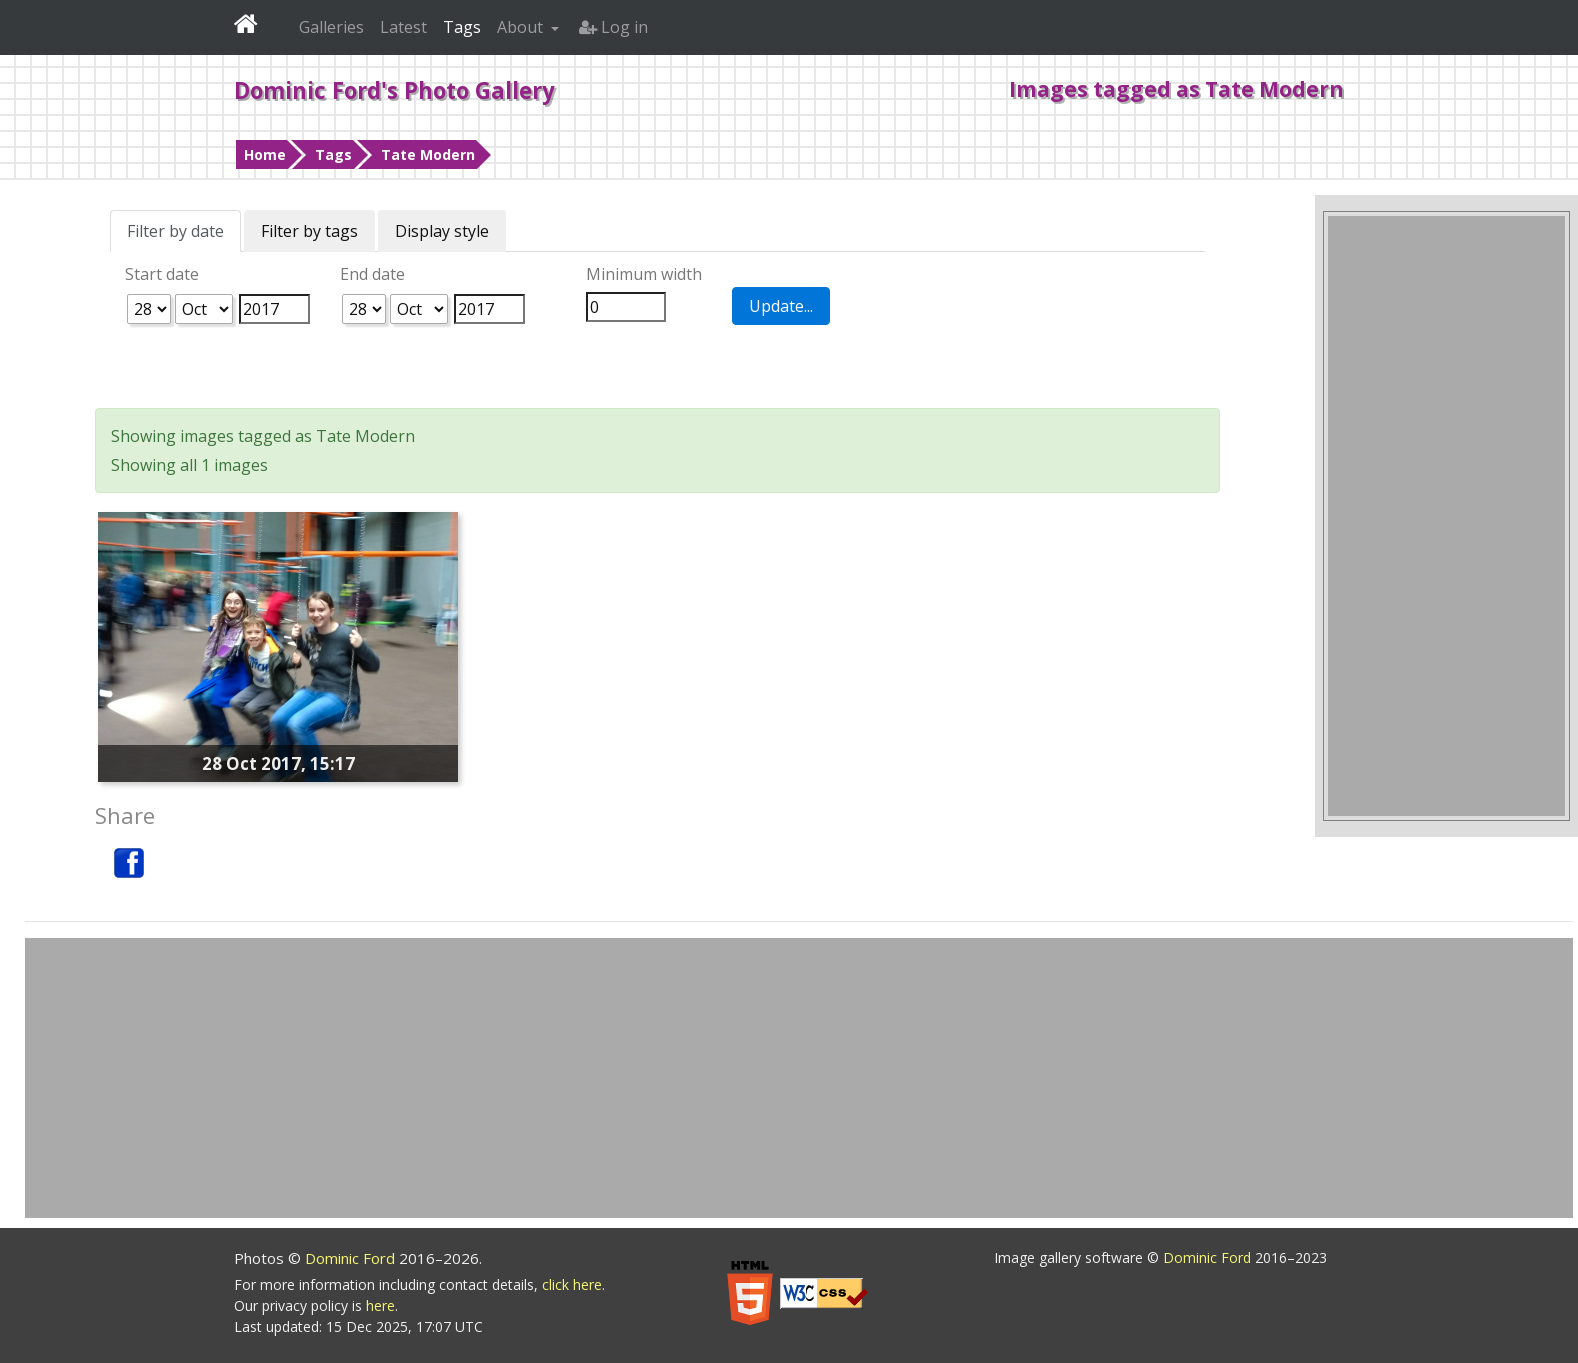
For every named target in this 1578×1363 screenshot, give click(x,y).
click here (572, 1284)
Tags (333, 154)
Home (265, 154)
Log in (613, 27)
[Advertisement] (1446, 516)
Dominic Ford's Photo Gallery (394, 90)
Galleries (331, 27)
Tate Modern (428, 154)
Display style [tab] (442, 231)
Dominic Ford (352, 1258)
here (380, 1305)
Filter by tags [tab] (309, 231)
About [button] (522, 27)
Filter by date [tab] (175, 231)
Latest (403, 27)
